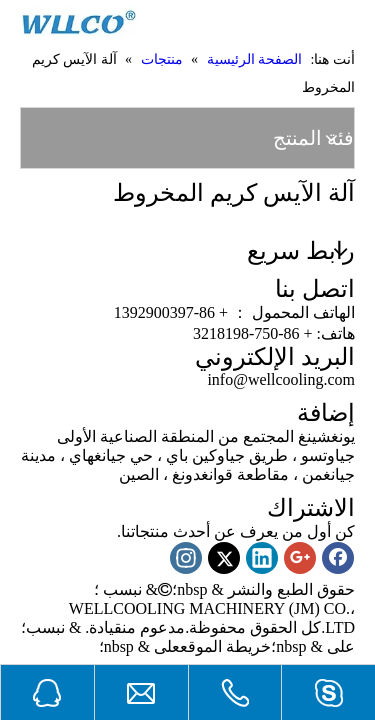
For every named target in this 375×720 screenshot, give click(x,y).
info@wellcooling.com (281, 379)
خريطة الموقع (225, 646)
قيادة (105, 627)
